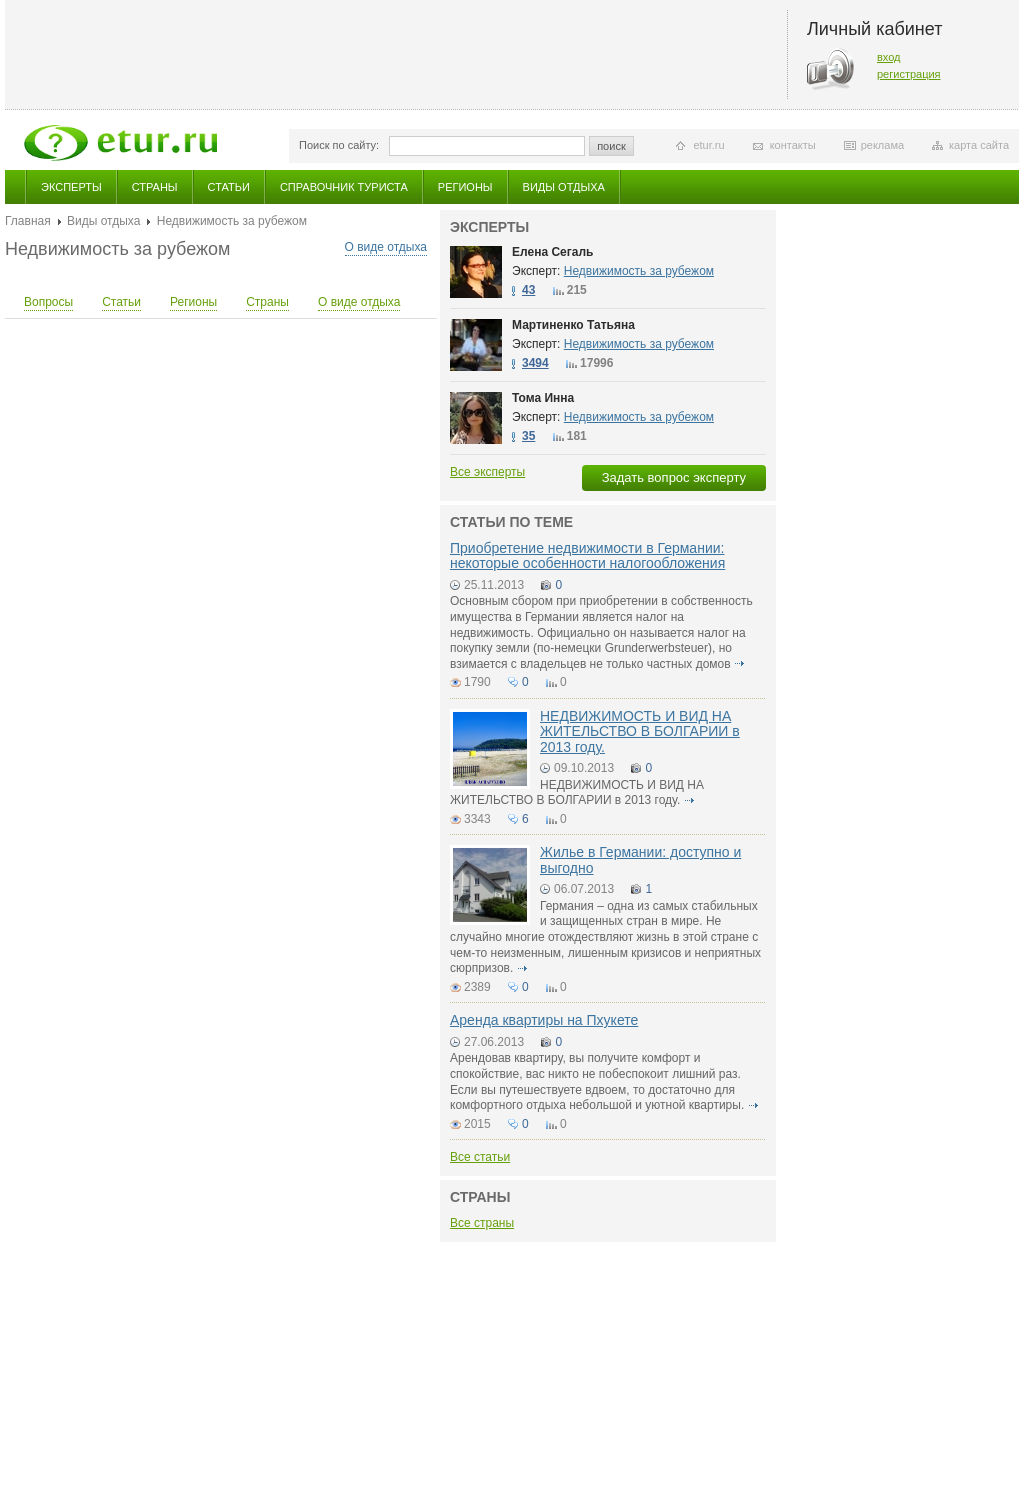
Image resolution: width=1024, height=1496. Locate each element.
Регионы (465, 187)
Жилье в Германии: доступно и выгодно (640, 859)
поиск (611, 146)
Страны (155, 187)
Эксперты (71, 187)
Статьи (229, 187)
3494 (535, 363)
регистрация (909, 74)
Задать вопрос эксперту (674, 477)
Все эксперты (487, 472)
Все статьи (480, 1157)
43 (528, 290)
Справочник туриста (344, 187)
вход (889, 57)
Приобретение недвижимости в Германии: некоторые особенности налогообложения (587, 555)
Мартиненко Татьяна (573, 325)
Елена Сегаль (552, 252)
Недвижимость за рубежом (639, 271)
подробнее (740, 664)
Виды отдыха (564, 187)
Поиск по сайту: (339, 145)
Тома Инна (543, 398)
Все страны (482, 1223)
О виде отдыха (386, 247)
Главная (28, 221)
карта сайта (979, 145)
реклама (882, 145)
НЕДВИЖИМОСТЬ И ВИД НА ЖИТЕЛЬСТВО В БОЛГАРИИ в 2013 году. (640, 731)
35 (528, 436)
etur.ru (708, 145)
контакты (793, 145)
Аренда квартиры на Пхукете (544, 1020)
